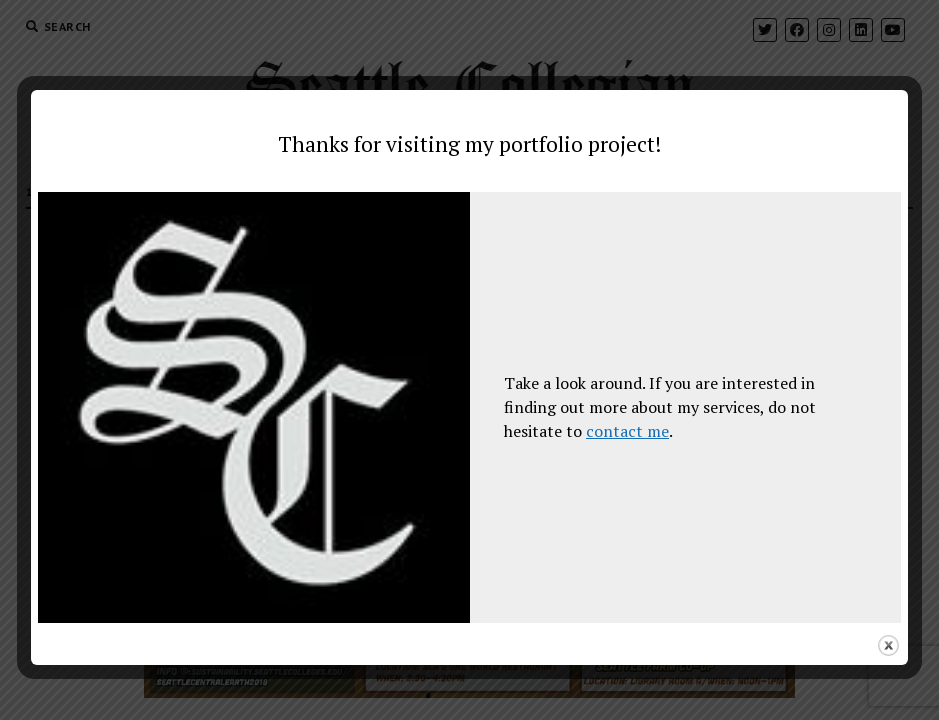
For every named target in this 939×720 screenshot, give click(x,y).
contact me (627, 431)
